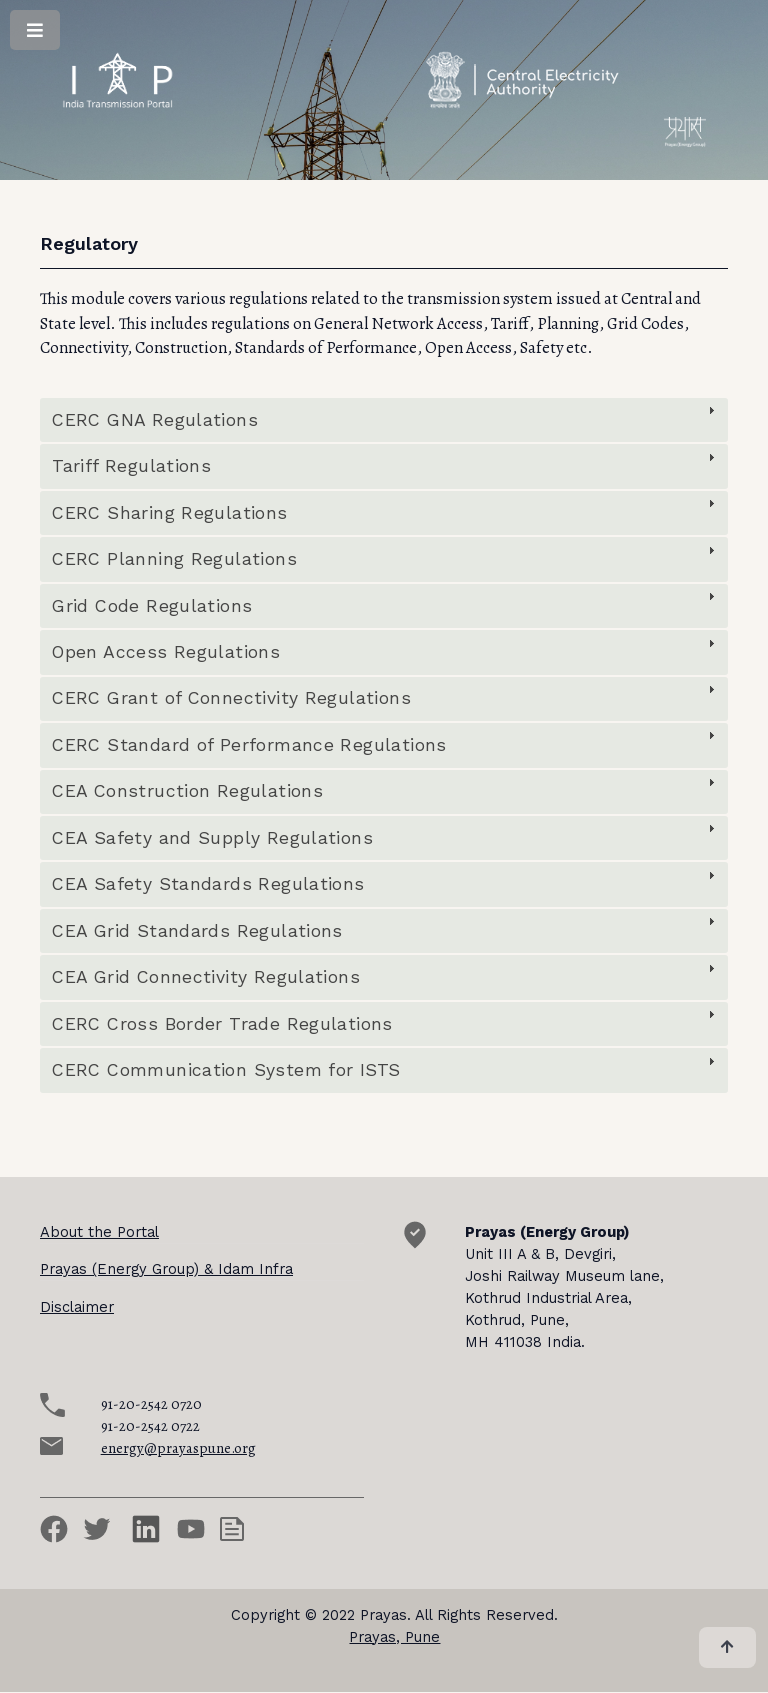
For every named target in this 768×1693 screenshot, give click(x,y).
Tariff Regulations (131, 466)
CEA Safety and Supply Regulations (212, 838)
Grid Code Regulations (152, 606)
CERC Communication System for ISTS (226, 1070)
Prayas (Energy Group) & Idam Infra (166, 1269)
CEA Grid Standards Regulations (197, 931)
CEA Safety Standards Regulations (208, 884)
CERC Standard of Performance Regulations (249, 745)
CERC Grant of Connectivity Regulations (231, 698)
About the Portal (99, 1232)
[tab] (384, 420)
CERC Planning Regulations (174, 559)
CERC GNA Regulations (155, 420)
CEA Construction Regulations (187, 791)
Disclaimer (77, 1307)
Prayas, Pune (394, 1637)
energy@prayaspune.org (178, 1448)
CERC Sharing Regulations (169, 513)
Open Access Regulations (166, 652)
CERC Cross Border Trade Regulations (222, 1024)
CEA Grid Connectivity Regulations (206, 977)
